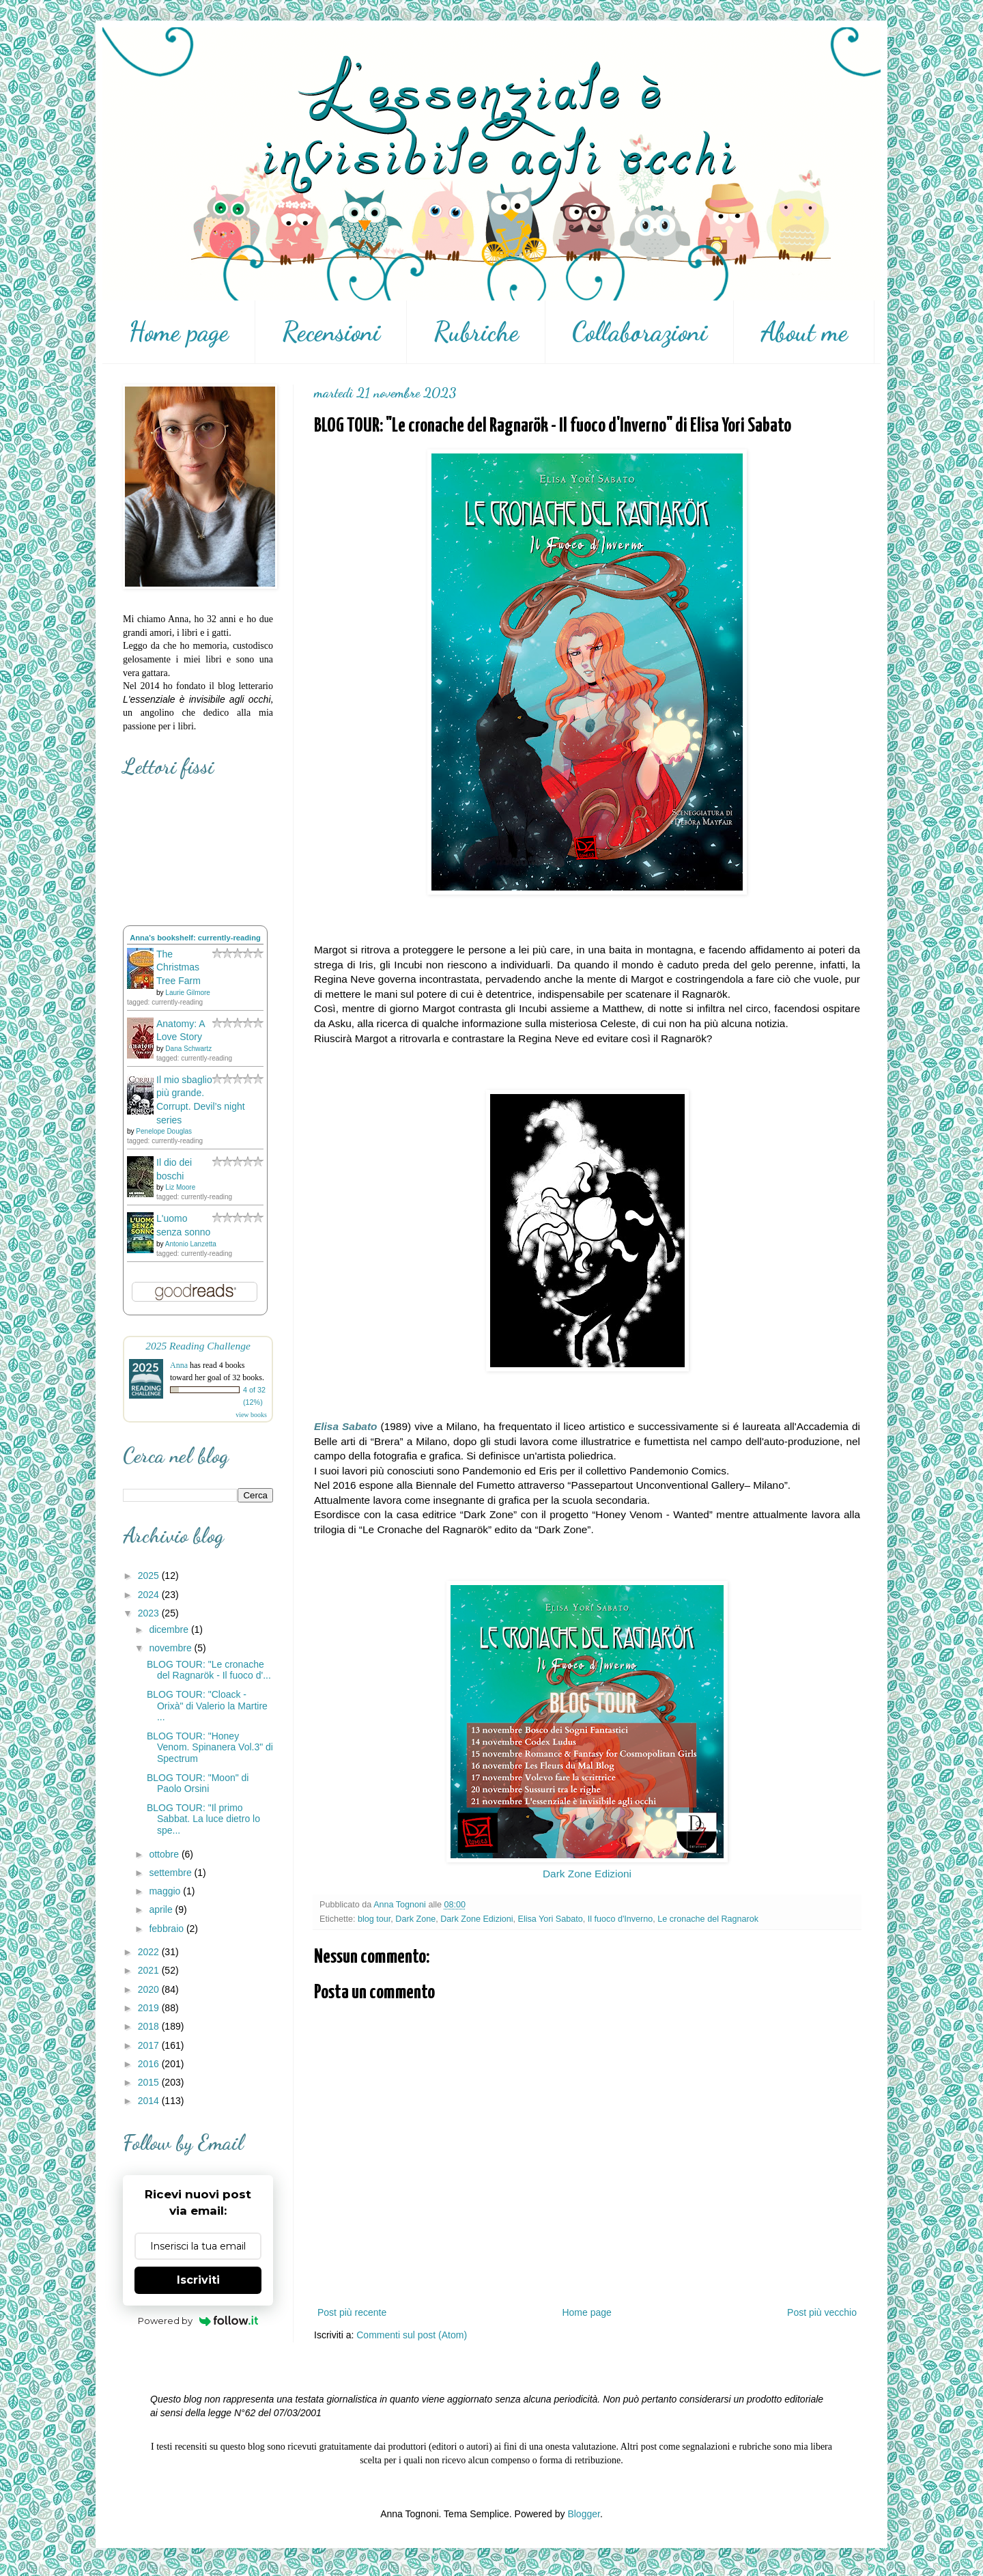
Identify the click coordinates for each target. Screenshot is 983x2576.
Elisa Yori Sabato (550, 1919)
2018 (150, 2026)
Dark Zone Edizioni (587, 1873)
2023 (150, 1613)
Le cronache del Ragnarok (707, 1919)
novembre (171, 1647)
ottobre (165, 1854)
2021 (150, 1970)
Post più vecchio (822, 2312)
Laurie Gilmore (187, 992)
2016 (150, 2063)
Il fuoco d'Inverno (620, 1919)
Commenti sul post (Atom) (411, 2334)
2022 (150, 1951)
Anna (179, 1365)
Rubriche (476, 332)
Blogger (583, 2513)
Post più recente (351, 2312)
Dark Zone (415, 1919)
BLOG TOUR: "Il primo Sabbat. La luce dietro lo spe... (203, 1819)
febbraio (167, 1928)
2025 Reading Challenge (198, 1346)
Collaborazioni (639, 332)
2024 (150, 1594)
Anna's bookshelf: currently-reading (195, 938)
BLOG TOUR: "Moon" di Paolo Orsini (197, 1783)
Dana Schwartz (188, 1048)
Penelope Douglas (164, 1131)
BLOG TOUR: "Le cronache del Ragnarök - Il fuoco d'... (209, 1670)
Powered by (198, 2320)
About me (804, 332)
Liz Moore (180, 1187)
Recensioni (331, 332)
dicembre (169, 1629)
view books (251, 1414)
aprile (162, 1909)
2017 (150, 2045)
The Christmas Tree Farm (178, 967)
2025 (150, 1575)
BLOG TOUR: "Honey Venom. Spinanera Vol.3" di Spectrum (210, 1748)
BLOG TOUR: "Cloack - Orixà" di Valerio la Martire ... (207, 1706)
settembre (171, 1872)
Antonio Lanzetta (190, 1244)
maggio (166, 1891)
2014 (150, 2100)
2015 (150, 2082)
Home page (178, 332)
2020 (150, 1989)
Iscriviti (198, 2279)
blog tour (374, 1919)
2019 (150, 2007)
